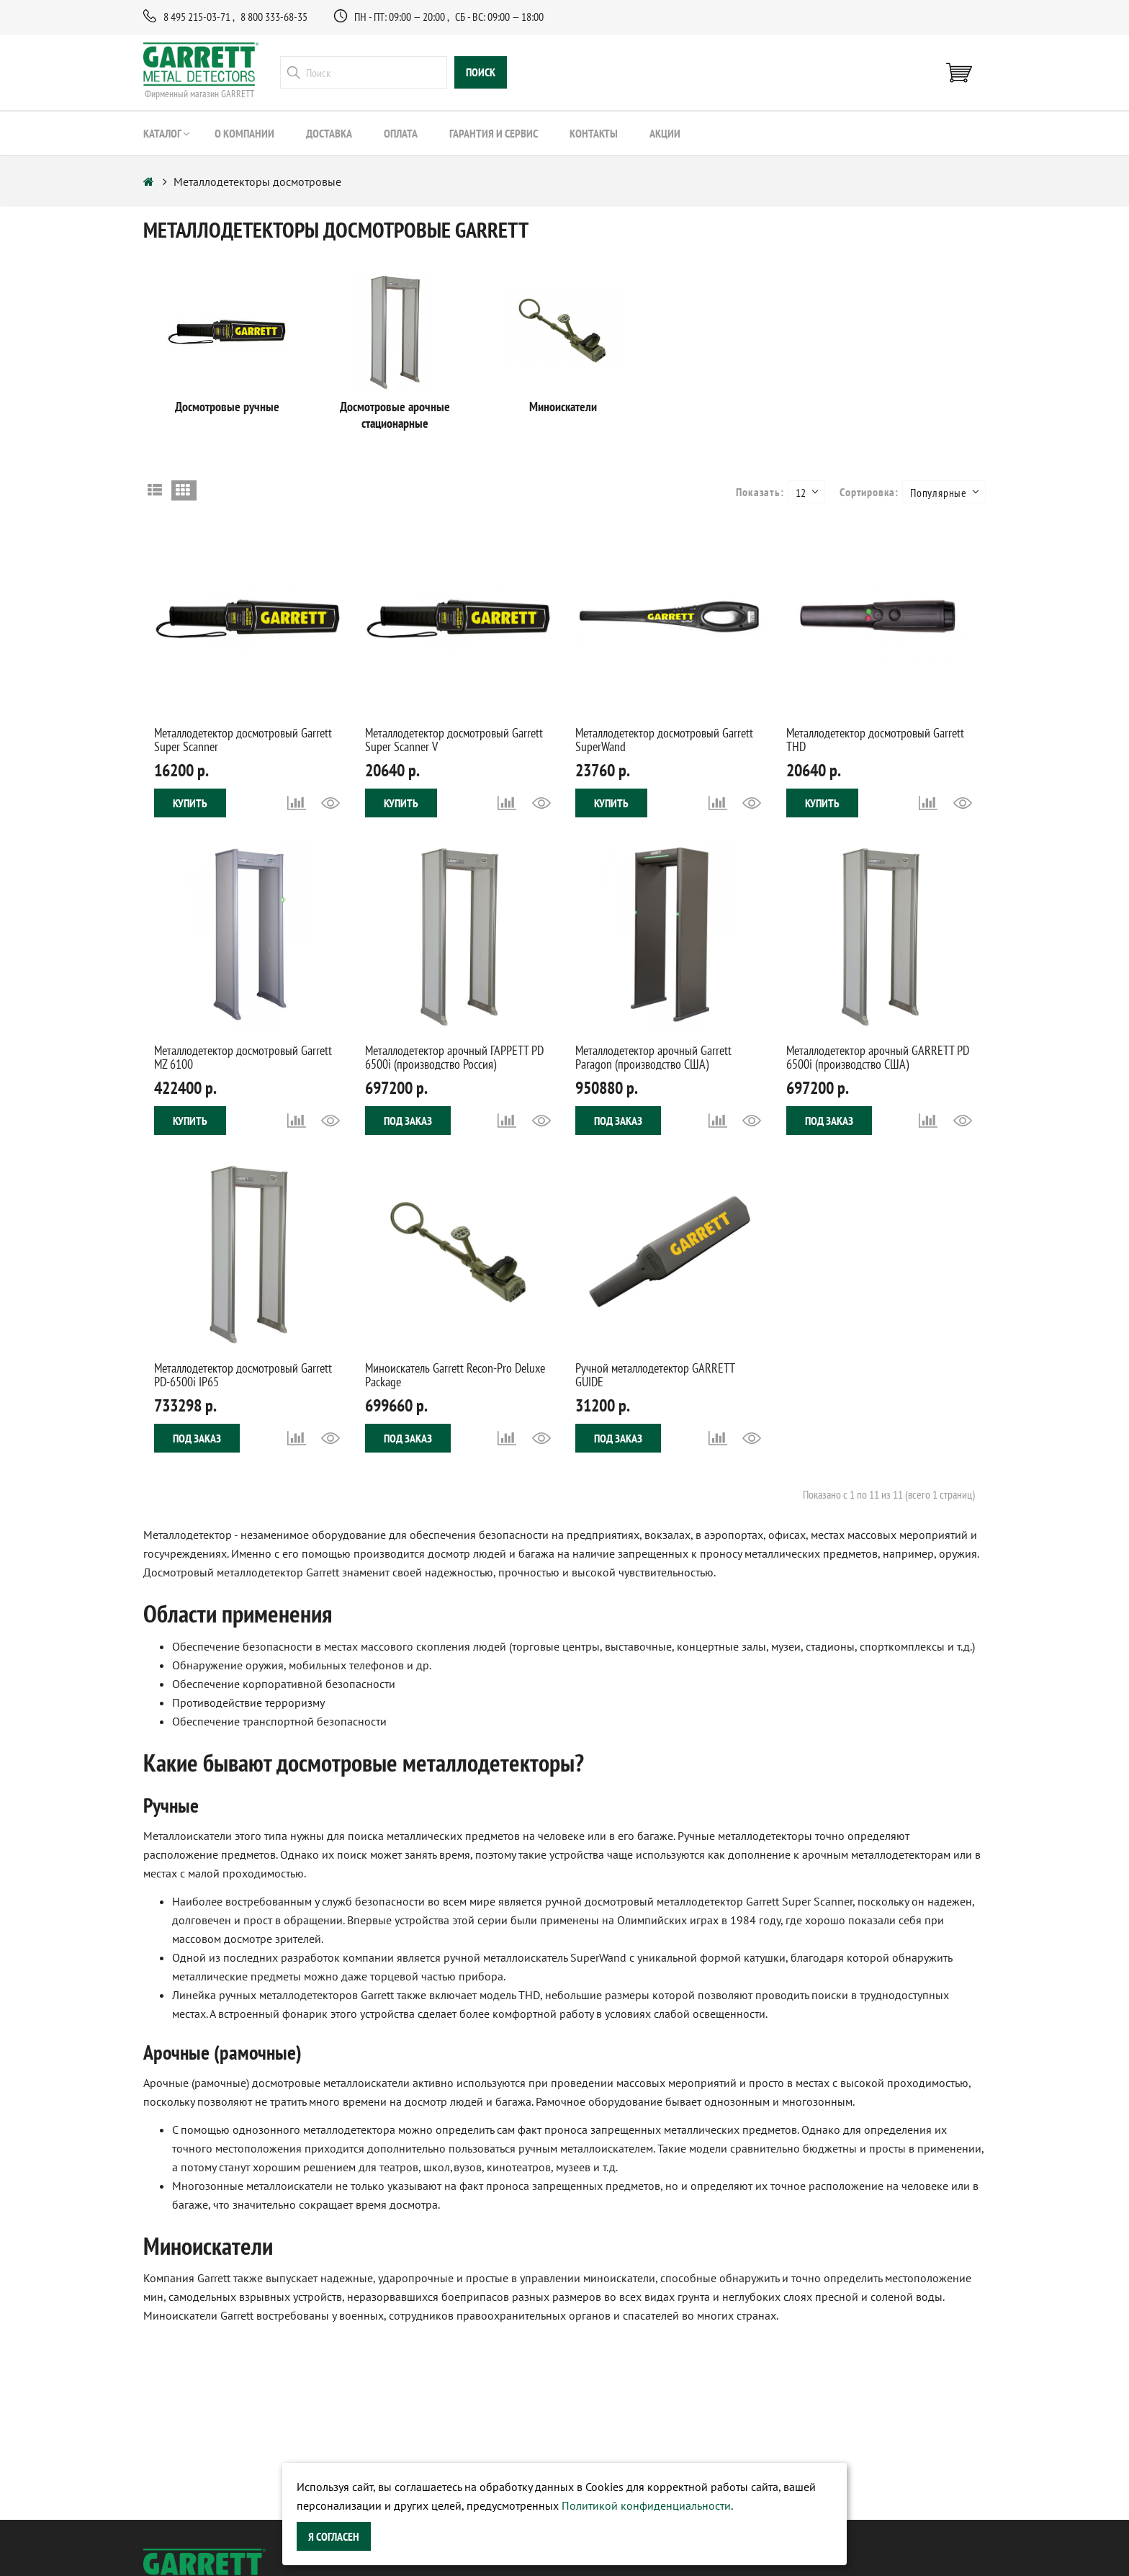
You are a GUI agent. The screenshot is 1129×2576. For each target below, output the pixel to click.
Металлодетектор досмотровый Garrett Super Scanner (243, 739)
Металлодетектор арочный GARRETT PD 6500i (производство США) (877, 1057)
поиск (480, 73)
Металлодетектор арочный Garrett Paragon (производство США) (653, 1057)
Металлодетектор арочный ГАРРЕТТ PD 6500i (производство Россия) (454, 1057)
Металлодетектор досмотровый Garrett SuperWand (664, 739)
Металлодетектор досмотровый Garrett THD (875, 739)
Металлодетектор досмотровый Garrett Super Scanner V (454, 739)
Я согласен (333, 2536)
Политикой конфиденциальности (646, 2505)
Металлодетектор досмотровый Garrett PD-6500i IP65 (243, 1375)
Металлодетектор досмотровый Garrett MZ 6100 (243, 1057)
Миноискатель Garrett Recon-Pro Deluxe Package (455, 1375)
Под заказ (408, 1120)
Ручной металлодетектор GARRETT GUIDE (654, 1375)
